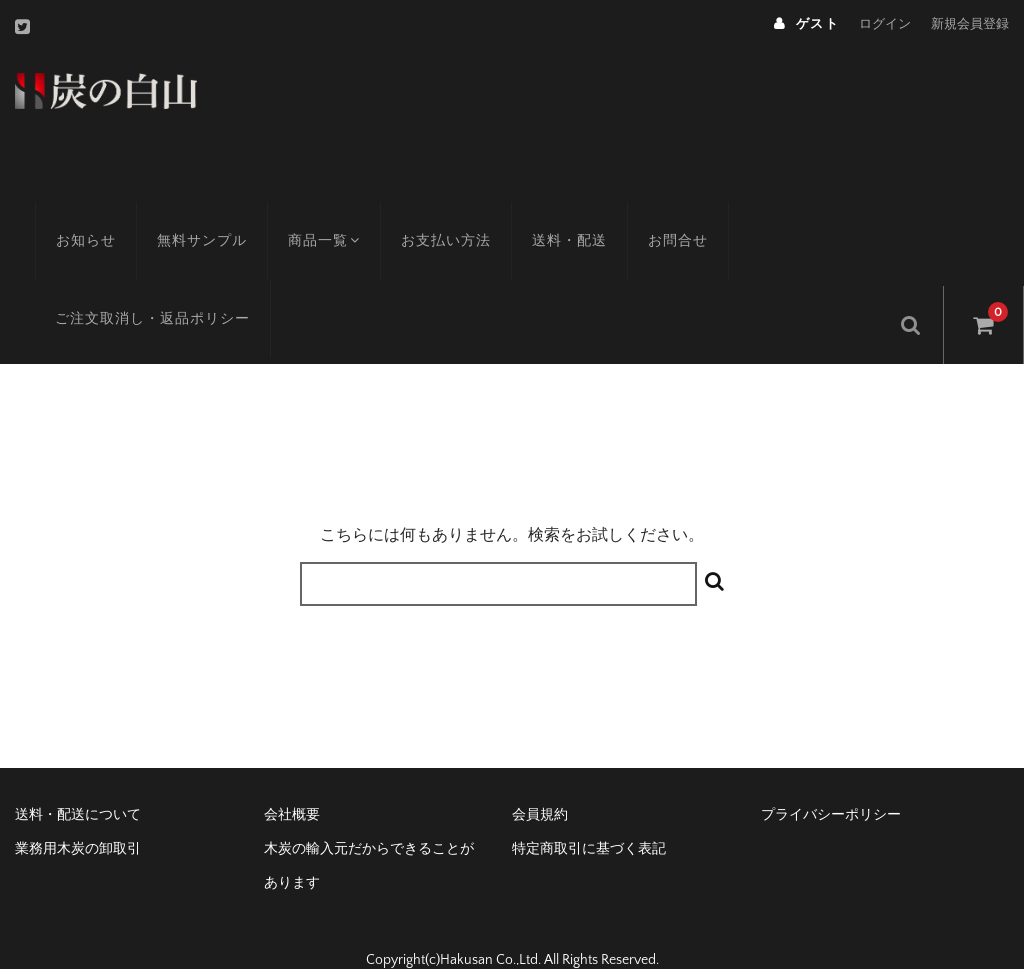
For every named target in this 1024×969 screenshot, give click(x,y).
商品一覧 (306, 215)
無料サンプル (182, 215)
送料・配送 (554, 215)
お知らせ (66, 215)
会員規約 (540, 783)
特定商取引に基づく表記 (589, 817)
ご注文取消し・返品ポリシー (132, 293)
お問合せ (663, 215)
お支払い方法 (431, 215)
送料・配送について (78, 783)
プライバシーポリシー (831, 783)
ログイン (885, 24)
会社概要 (292, 783)
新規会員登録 (970, 24)
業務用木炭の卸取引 (78, 817)
